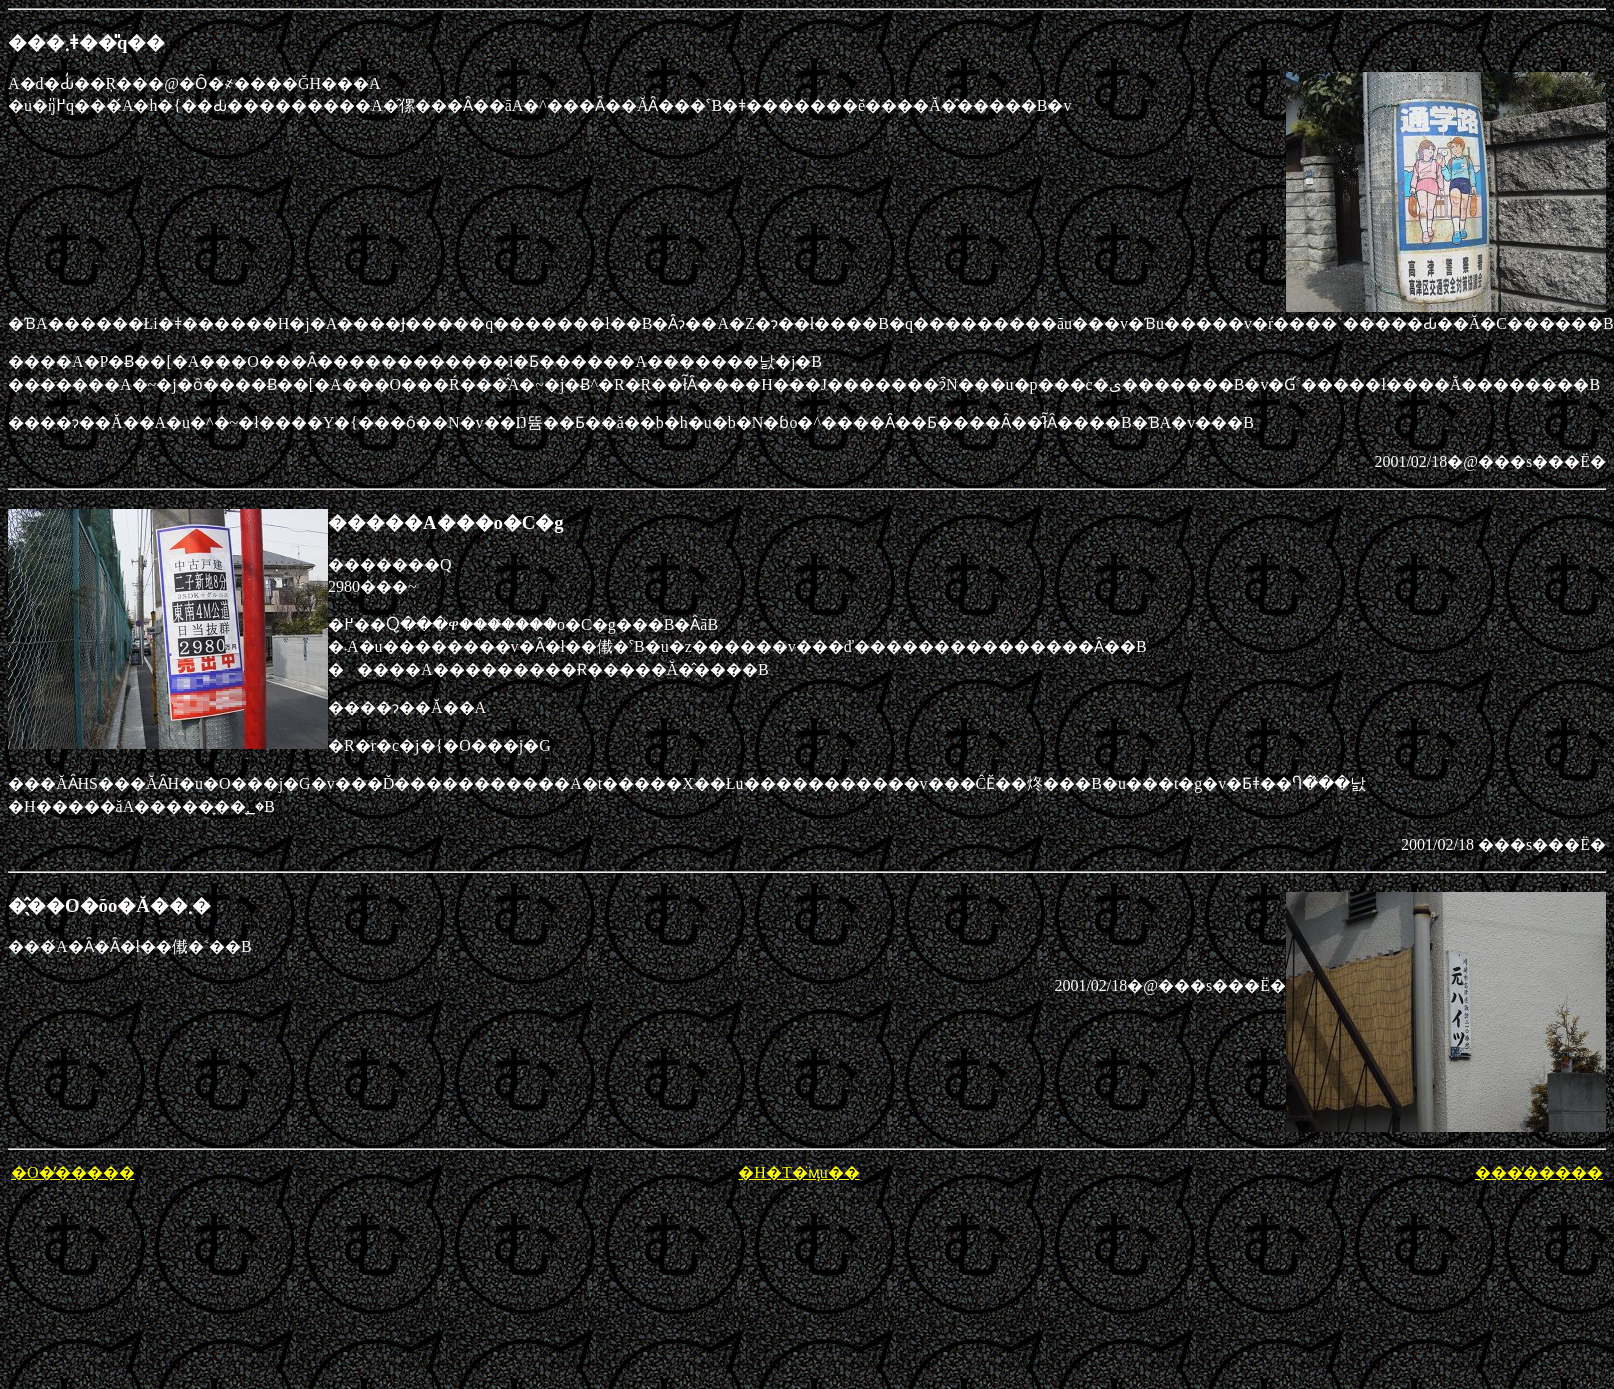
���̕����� (1539, 1172)
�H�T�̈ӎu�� (798, 1172)
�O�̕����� (73, 1172)
